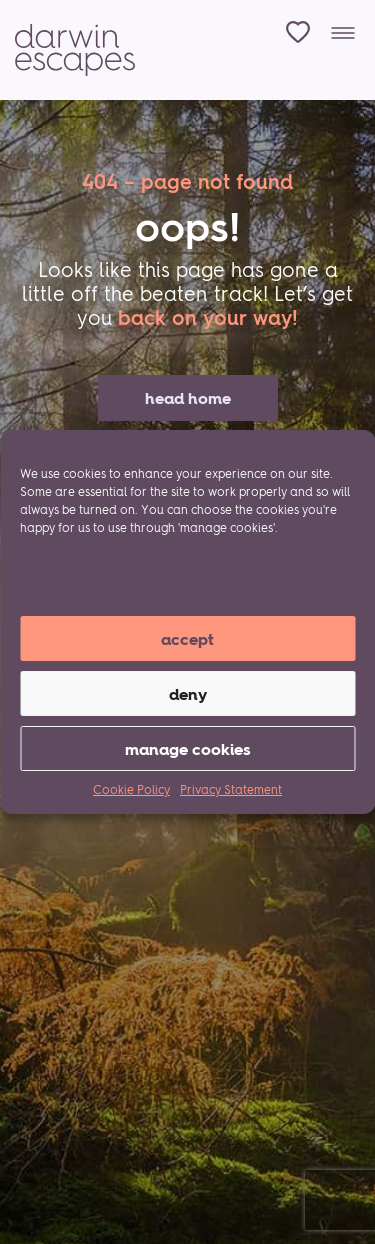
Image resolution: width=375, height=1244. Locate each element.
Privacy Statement (231, 789)
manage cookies (188, 749)
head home (188, 398)
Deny (188, 694)
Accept (187, 639)
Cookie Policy (131, 789)
